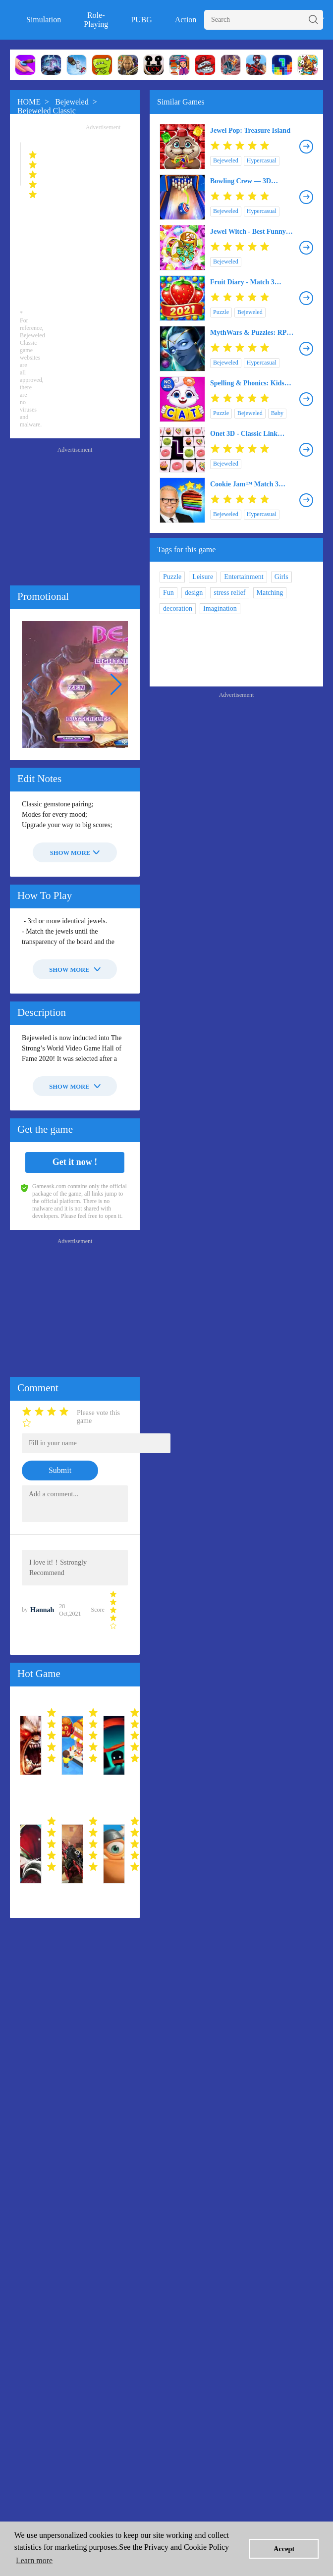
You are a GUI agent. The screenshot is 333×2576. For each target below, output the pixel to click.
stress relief (229, 592)
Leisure (202, 576)
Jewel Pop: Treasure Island (250, 130)
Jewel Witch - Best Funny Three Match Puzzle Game (249, 232)
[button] (116, 684)
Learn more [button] (34, 2560)
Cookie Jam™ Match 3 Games (244, 484)
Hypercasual (262, 160)
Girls (281, 576)
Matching (270, 592)
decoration (177, 608)
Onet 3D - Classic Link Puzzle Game (244, 434)
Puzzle (221, 312)
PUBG (141, 19)
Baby (277, 413)
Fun (168, 592)
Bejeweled (72, 102)
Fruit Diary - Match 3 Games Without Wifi (242, 282)
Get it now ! (75, 1162)
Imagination (220, 608)
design (194, 592)
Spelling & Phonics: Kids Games (247, 383)
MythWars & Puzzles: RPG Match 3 (251, 333)
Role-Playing (96, 19)
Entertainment (243, 576)
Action (186, 19)
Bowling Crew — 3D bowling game (240, 181)
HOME (29, 102)
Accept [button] (284, 2549)
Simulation (43, 19)
